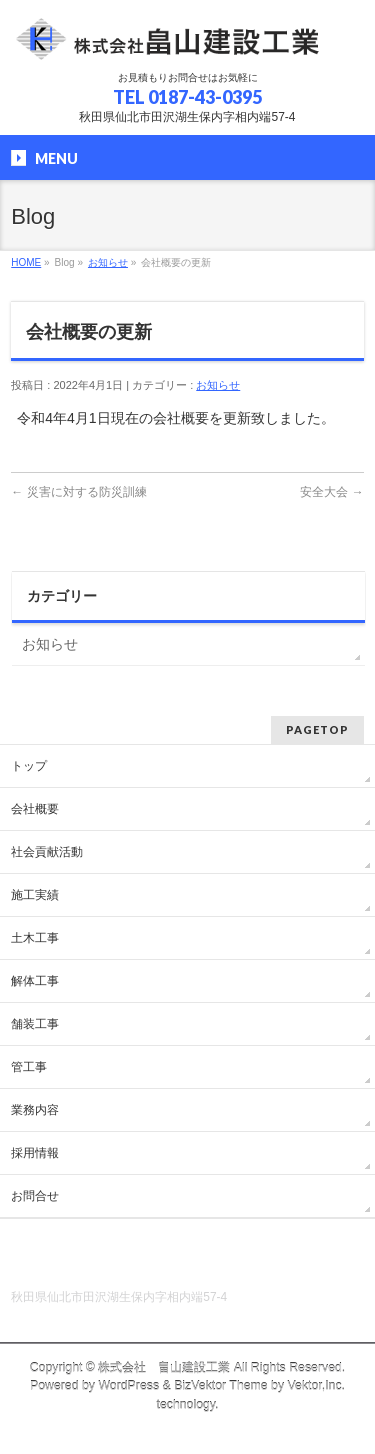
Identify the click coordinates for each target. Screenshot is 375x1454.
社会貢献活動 (47, 852)
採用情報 (35, 1153)
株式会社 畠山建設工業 (164, 1368)
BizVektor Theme (221, 1386)
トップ (29, 766)
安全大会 (331, 492)
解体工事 (35, 981)
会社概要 (35, 809)
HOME (26, 262)
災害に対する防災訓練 (78, 492)
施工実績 (35, 895)
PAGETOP (317, 729)
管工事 (29, 1067)
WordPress (128, 1386)
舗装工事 (35, 1024)
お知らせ (108, 262)
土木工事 (35, 938)
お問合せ (35, 1196)
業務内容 (35, 1110)
